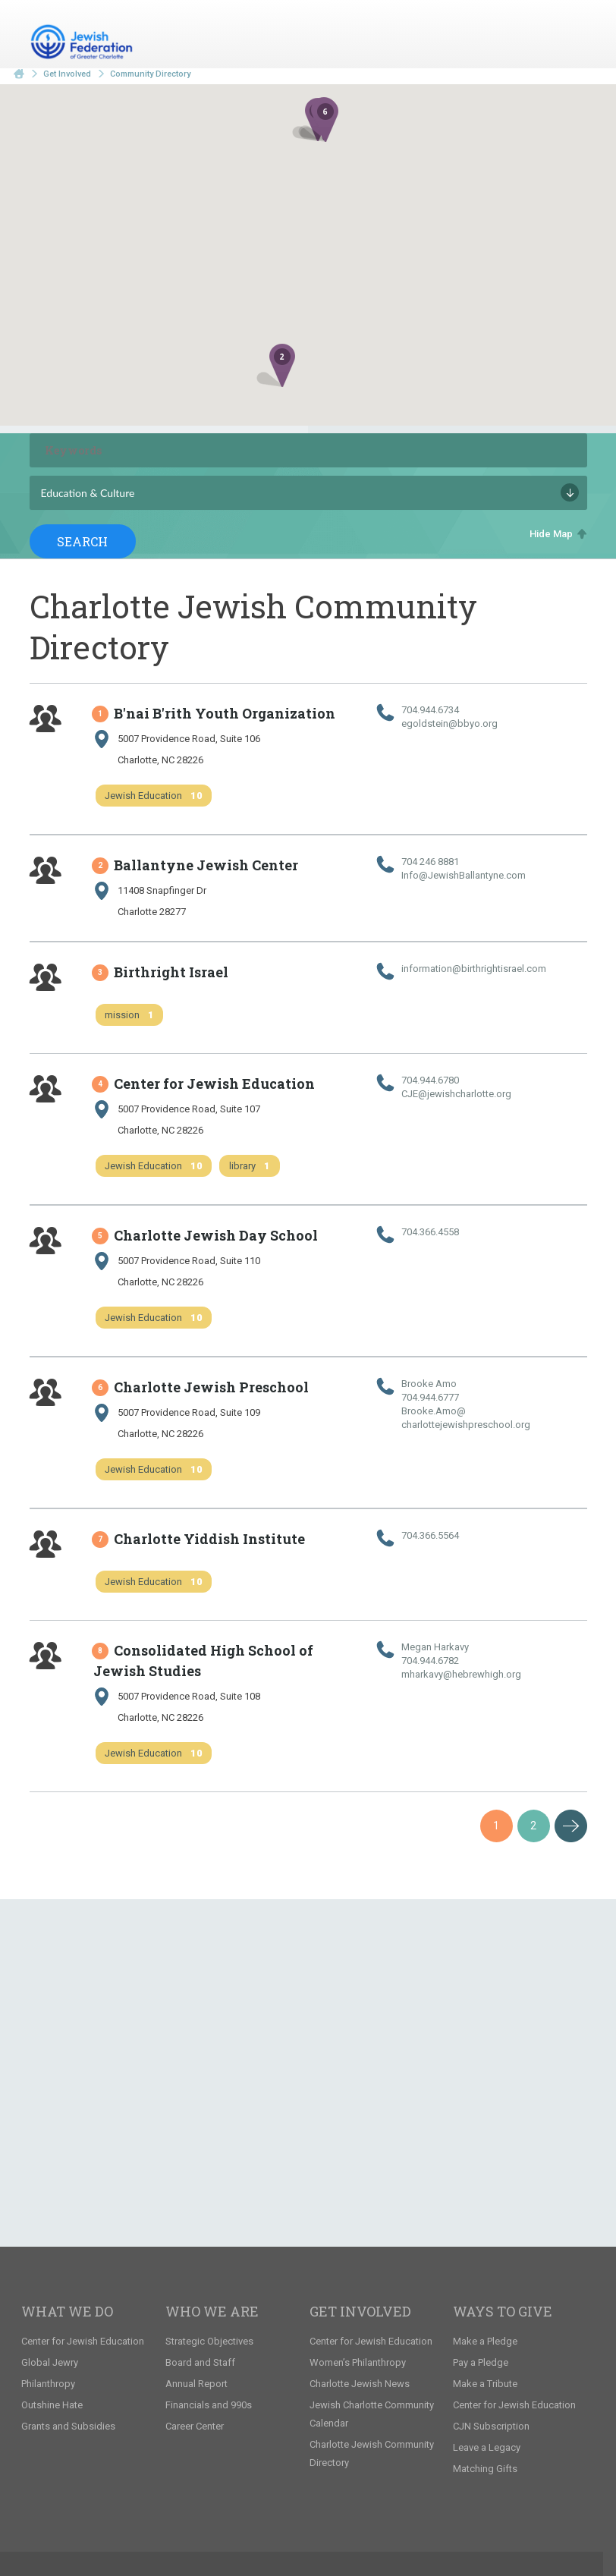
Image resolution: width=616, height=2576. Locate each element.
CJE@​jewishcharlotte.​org (456, 1093)
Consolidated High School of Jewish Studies (203, 1660)
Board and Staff (200, 2362)
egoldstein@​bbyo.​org (449, 723)
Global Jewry (49, 2362)
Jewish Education (154, 795)
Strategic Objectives (209, 2341)
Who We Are (212, 2311)
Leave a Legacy (486, 2447)
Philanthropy (48, 2383)
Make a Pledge (485, 2341)
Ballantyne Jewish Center (195, 865)
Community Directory (150, 74)
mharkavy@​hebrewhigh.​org (461, 1674)
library (249, 1166)
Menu (569, 36)
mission (129, 1015)
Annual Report (196, 2383)
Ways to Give (502, 2311)
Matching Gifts (485, 2468)
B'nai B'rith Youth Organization (214, 713)
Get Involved (67, 74)
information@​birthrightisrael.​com (473, 968)
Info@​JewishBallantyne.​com (463, 875)
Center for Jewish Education (204, 1083)
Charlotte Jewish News (360, 2383)
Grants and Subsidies (68, 2426)
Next (571, 1826)
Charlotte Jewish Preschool (201, 1387)
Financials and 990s (208, 2405)
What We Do (67, 2311)
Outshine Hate (52, 2405)
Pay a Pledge (480, 2362)
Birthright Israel (160, 972)
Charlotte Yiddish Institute (199, 1539)
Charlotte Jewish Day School (205, 1235)
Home (19, 74)
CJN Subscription (491, 2426)
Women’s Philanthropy (358, 2362)
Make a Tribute (485, 2383)
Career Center (194, 2426)
